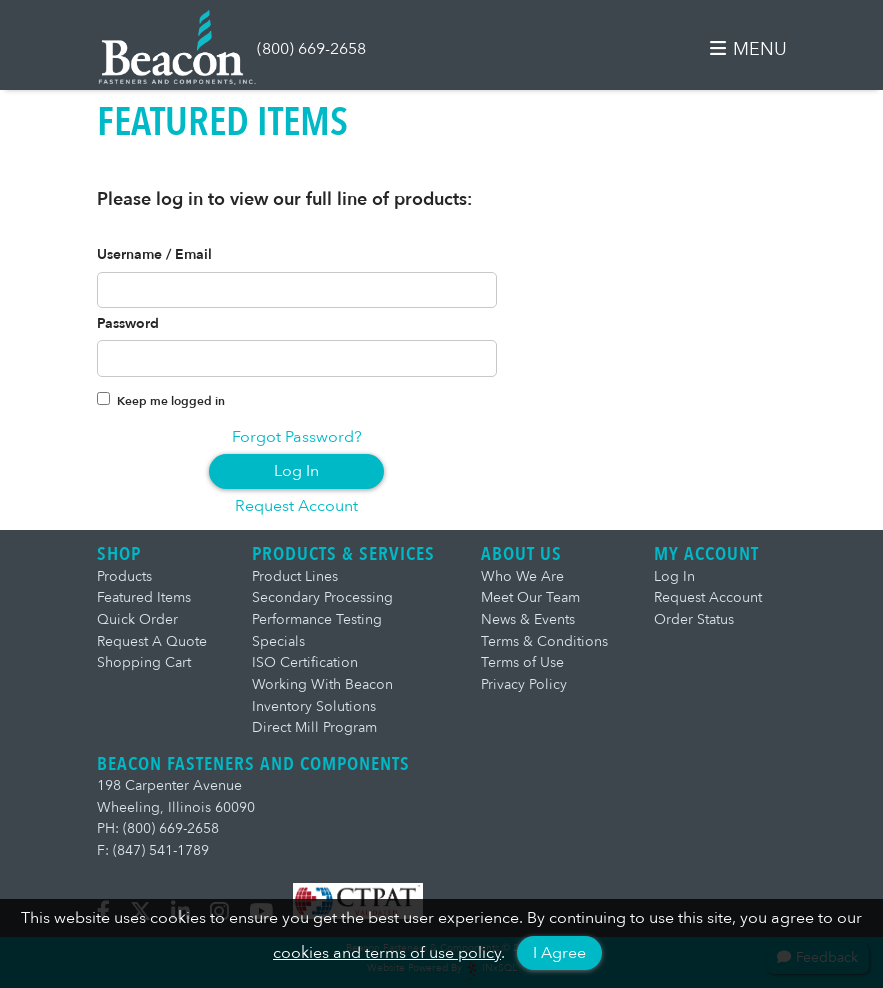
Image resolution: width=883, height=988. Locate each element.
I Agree (559, 953)
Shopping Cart (144, 662)
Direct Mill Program (314, 727)
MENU (748, 49)
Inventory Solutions (314, 706)
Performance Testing (317, 619)
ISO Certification (305, 662)
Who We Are (522, 576)
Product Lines (295, 576)
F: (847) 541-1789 (153, 850)
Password (128, 324)
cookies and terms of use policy (387, 953)
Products (124, 576)
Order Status (694, 619)
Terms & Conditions (544, 641)
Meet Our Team (530, 597)
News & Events (528, 619)
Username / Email (154, 255)
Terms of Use (522, 662)
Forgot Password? (297, 437)
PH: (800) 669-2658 (158, 828)
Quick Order (137, 619)
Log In (296, 471)
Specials (278, 641)
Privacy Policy (524, 684)
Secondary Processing (322, 597)
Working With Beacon (322, 684)
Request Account (296, 506)
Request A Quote (152, 641)
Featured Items (144, 597)
